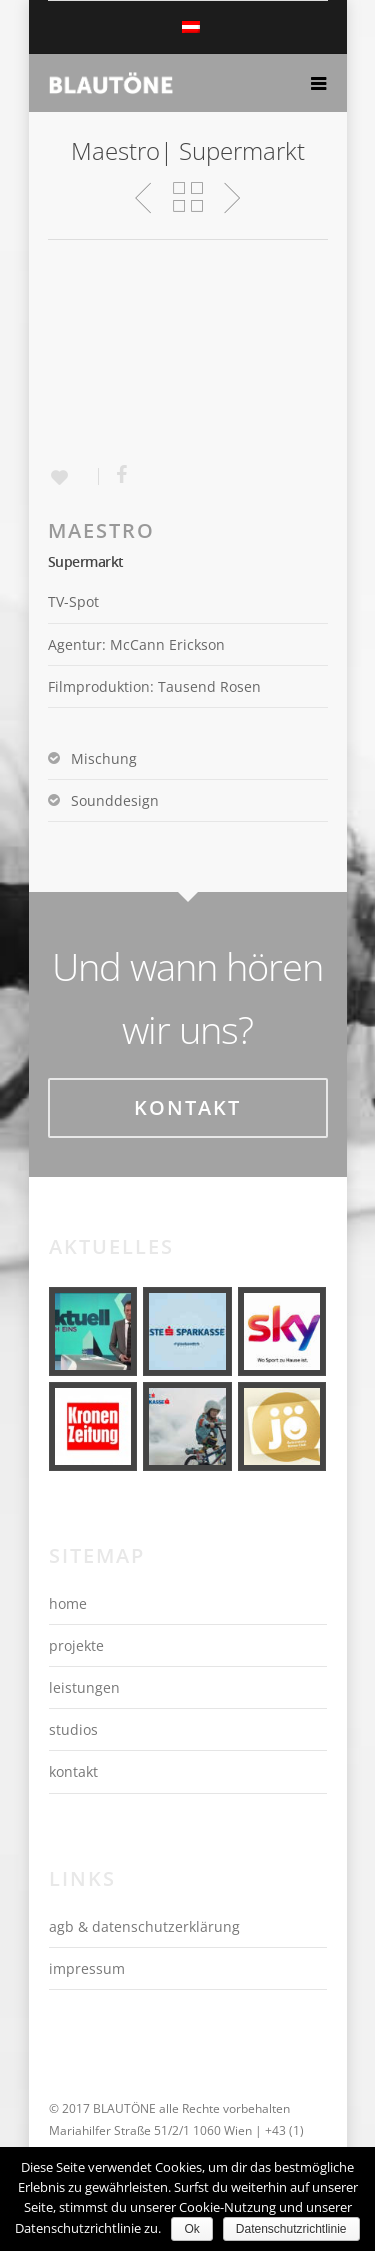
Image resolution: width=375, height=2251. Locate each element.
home (68, 1603)
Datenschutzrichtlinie (291, 2229)
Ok (191, 2229)
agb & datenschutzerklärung (144, 1926)
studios (73, 1729)
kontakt (73, 1771)
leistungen (84, 1687)
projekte (76, 1645)
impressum (87, 1968)
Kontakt (187, 1107)
